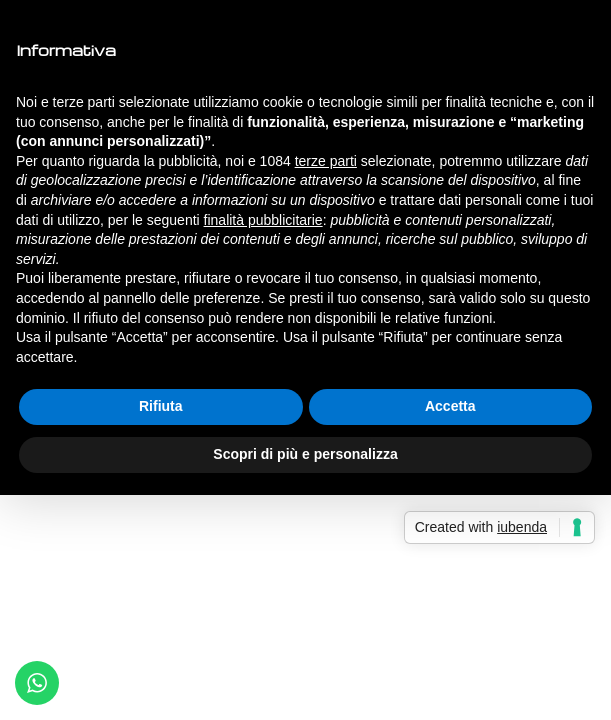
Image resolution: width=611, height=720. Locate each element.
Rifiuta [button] (161, 406)
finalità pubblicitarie (263, 220)
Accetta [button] (450, 406)
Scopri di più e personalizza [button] (305, 454)
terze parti (326, 161)
